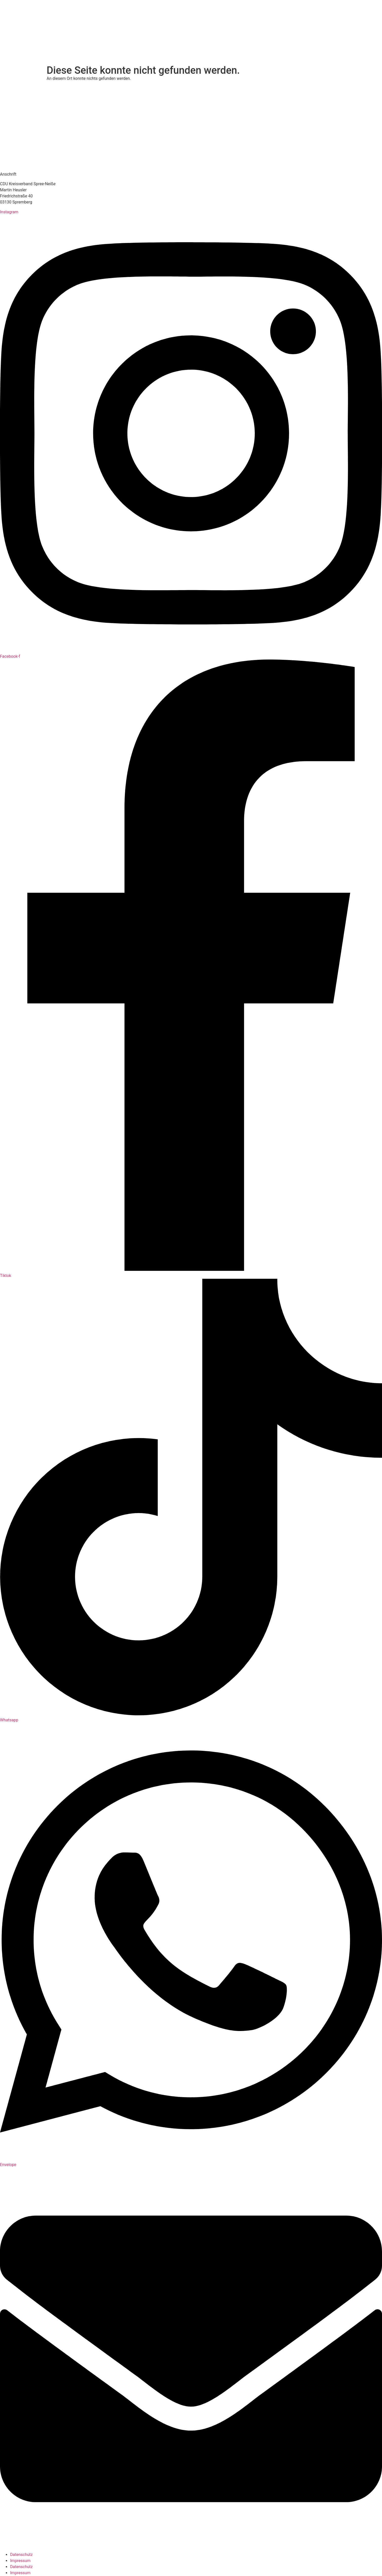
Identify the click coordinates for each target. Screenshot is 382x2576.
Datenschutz (21, 2554)
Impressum (20, 2560)
